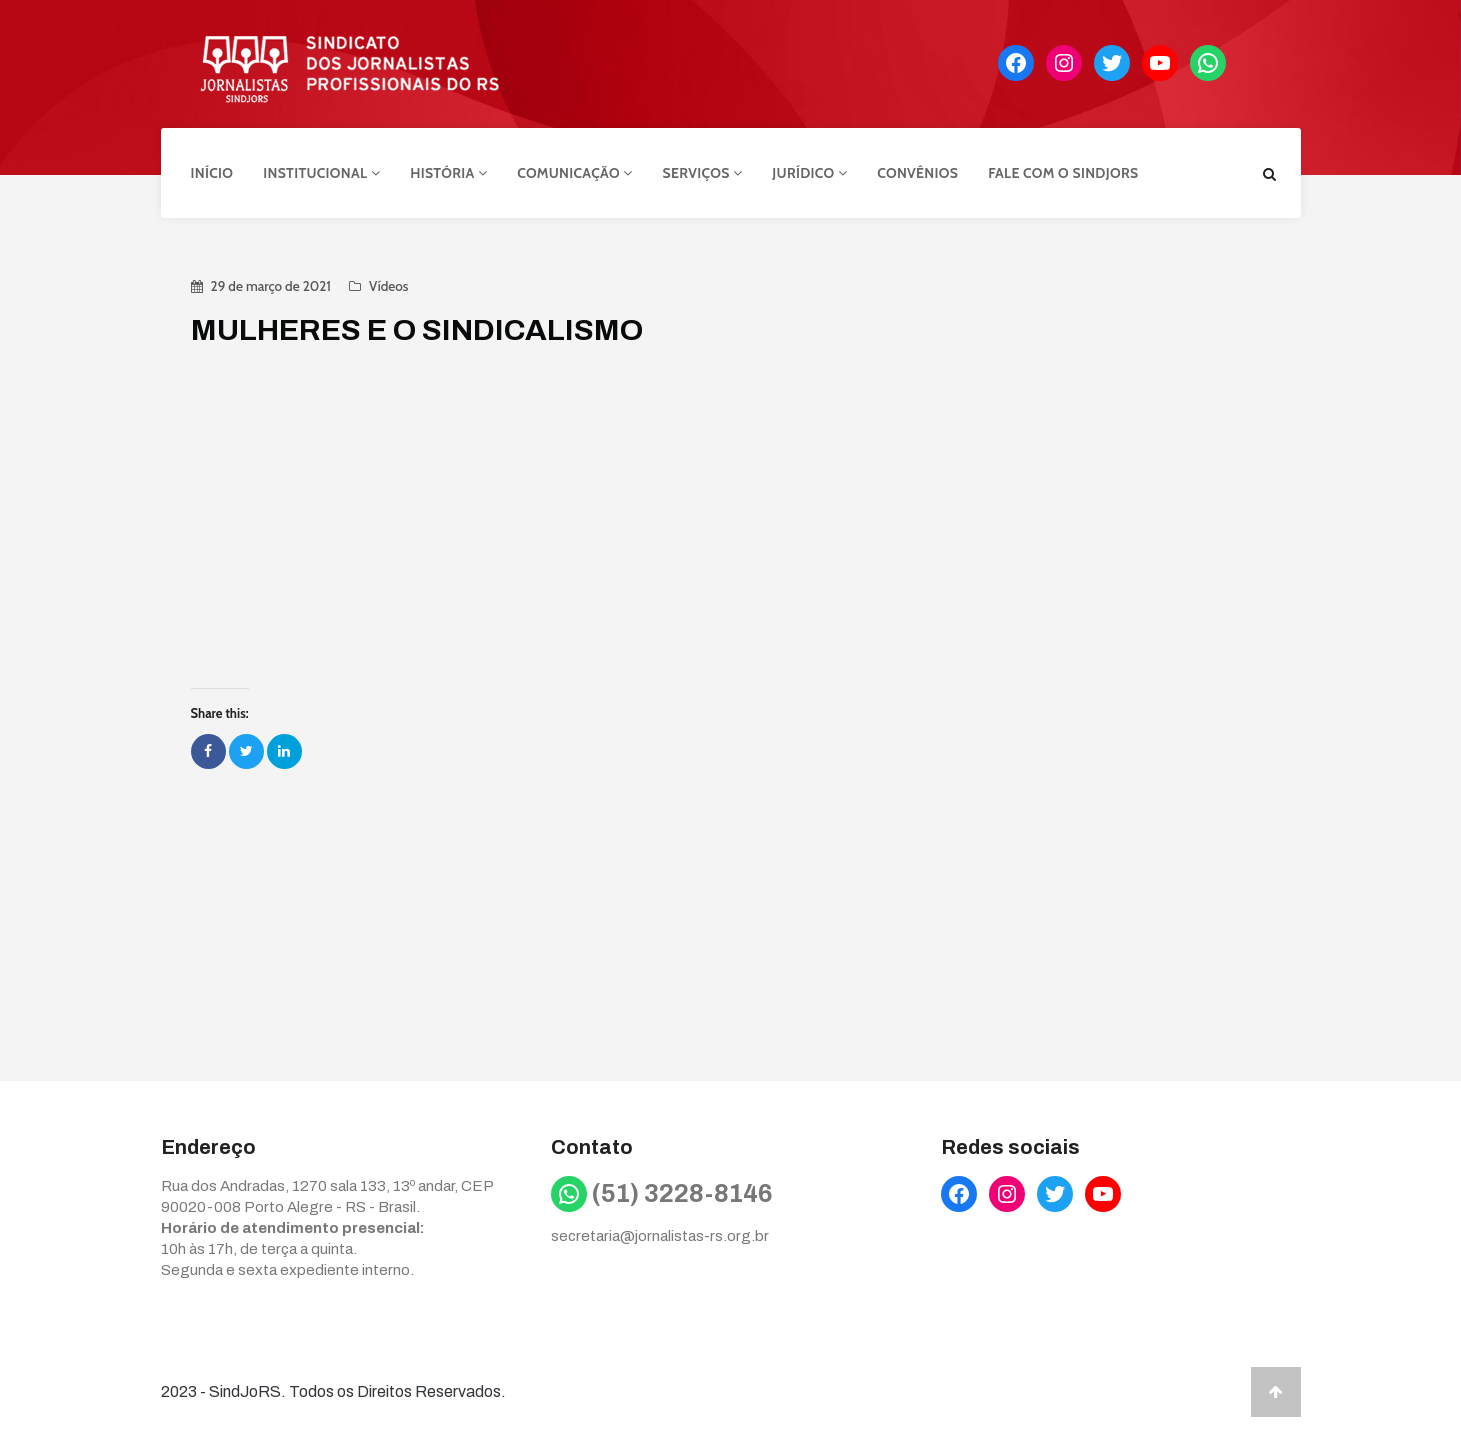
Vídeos (388, 286)
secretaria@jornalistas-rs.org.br (660, 1236)
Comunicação (574, 173)
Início (212, 173)
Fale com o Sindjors (1063, 173)
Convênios (917, 173)
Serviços (703, 173)
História (448, 173)
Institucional (321, 173)
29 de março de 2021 (271, 286)
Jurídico (809, 173)
